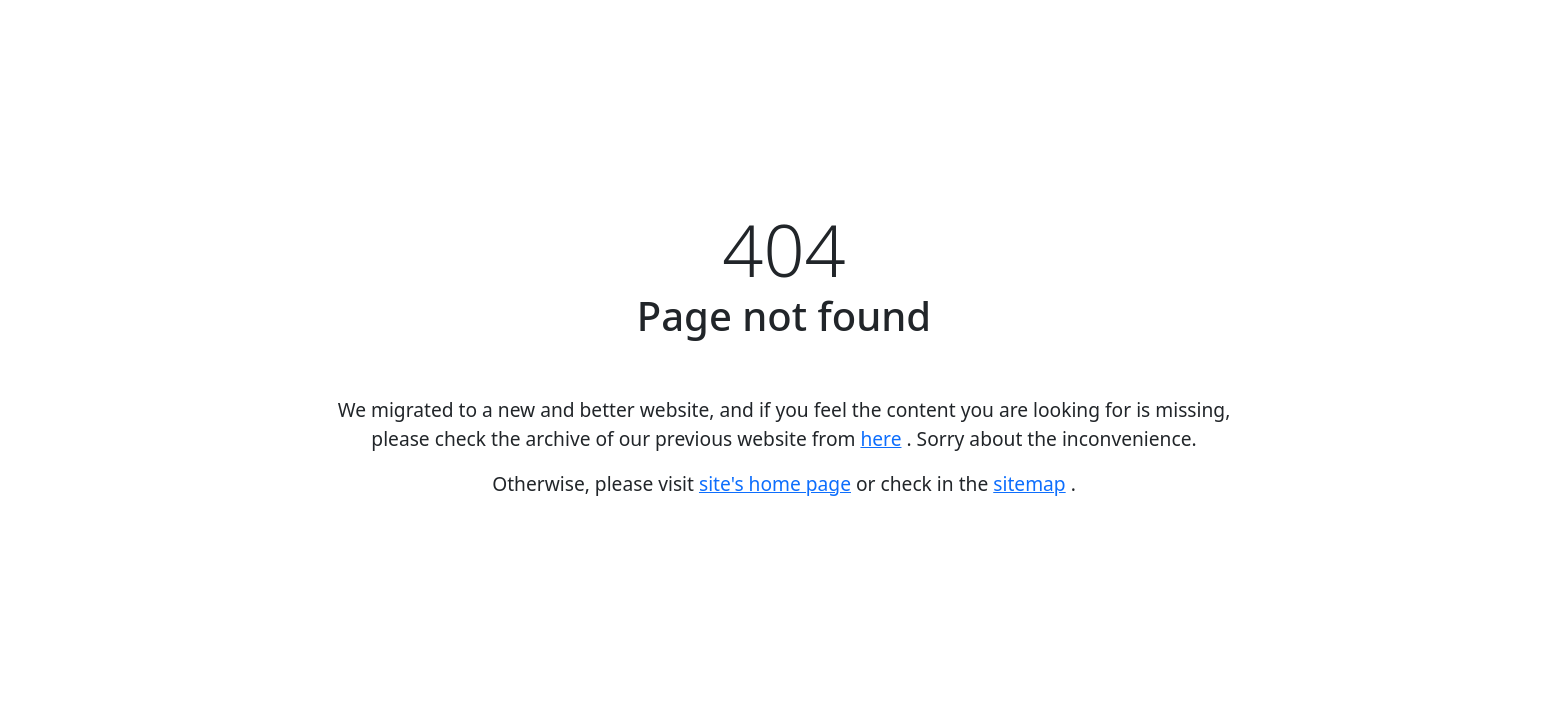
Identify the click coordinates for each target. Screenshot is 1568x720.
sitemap (1029, 483)
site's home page (775, 483)
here (880, 438)
